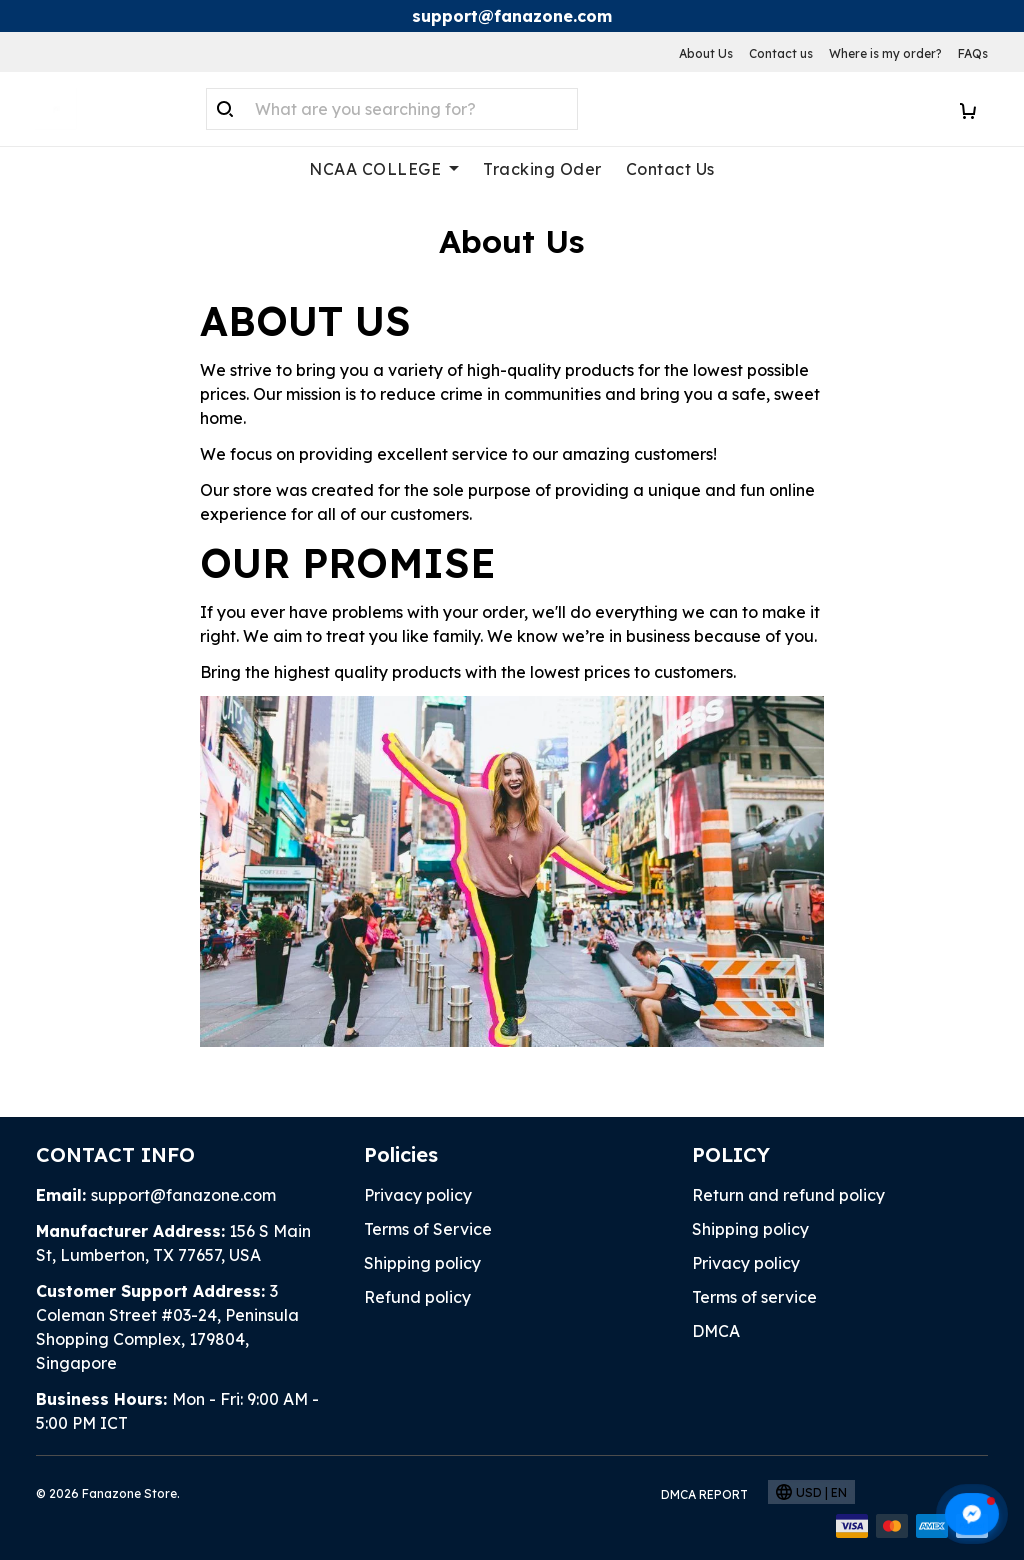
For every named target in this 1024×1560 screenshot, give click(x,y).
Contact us (781, 53)
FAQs (973, 53)
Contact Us (670, 169)
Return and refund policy (788, 1195)
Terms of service (754, 1297)
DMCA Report (704, 1494)
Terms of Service (428, 1229)
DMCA (716, 1331)
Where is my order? (885, 53)
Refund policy (417, 1297)
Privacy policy (418, 1195)
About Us (706, 53)
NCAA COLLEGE (384, 169)
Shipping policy (422, 1263)
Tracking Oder (542, 169)
